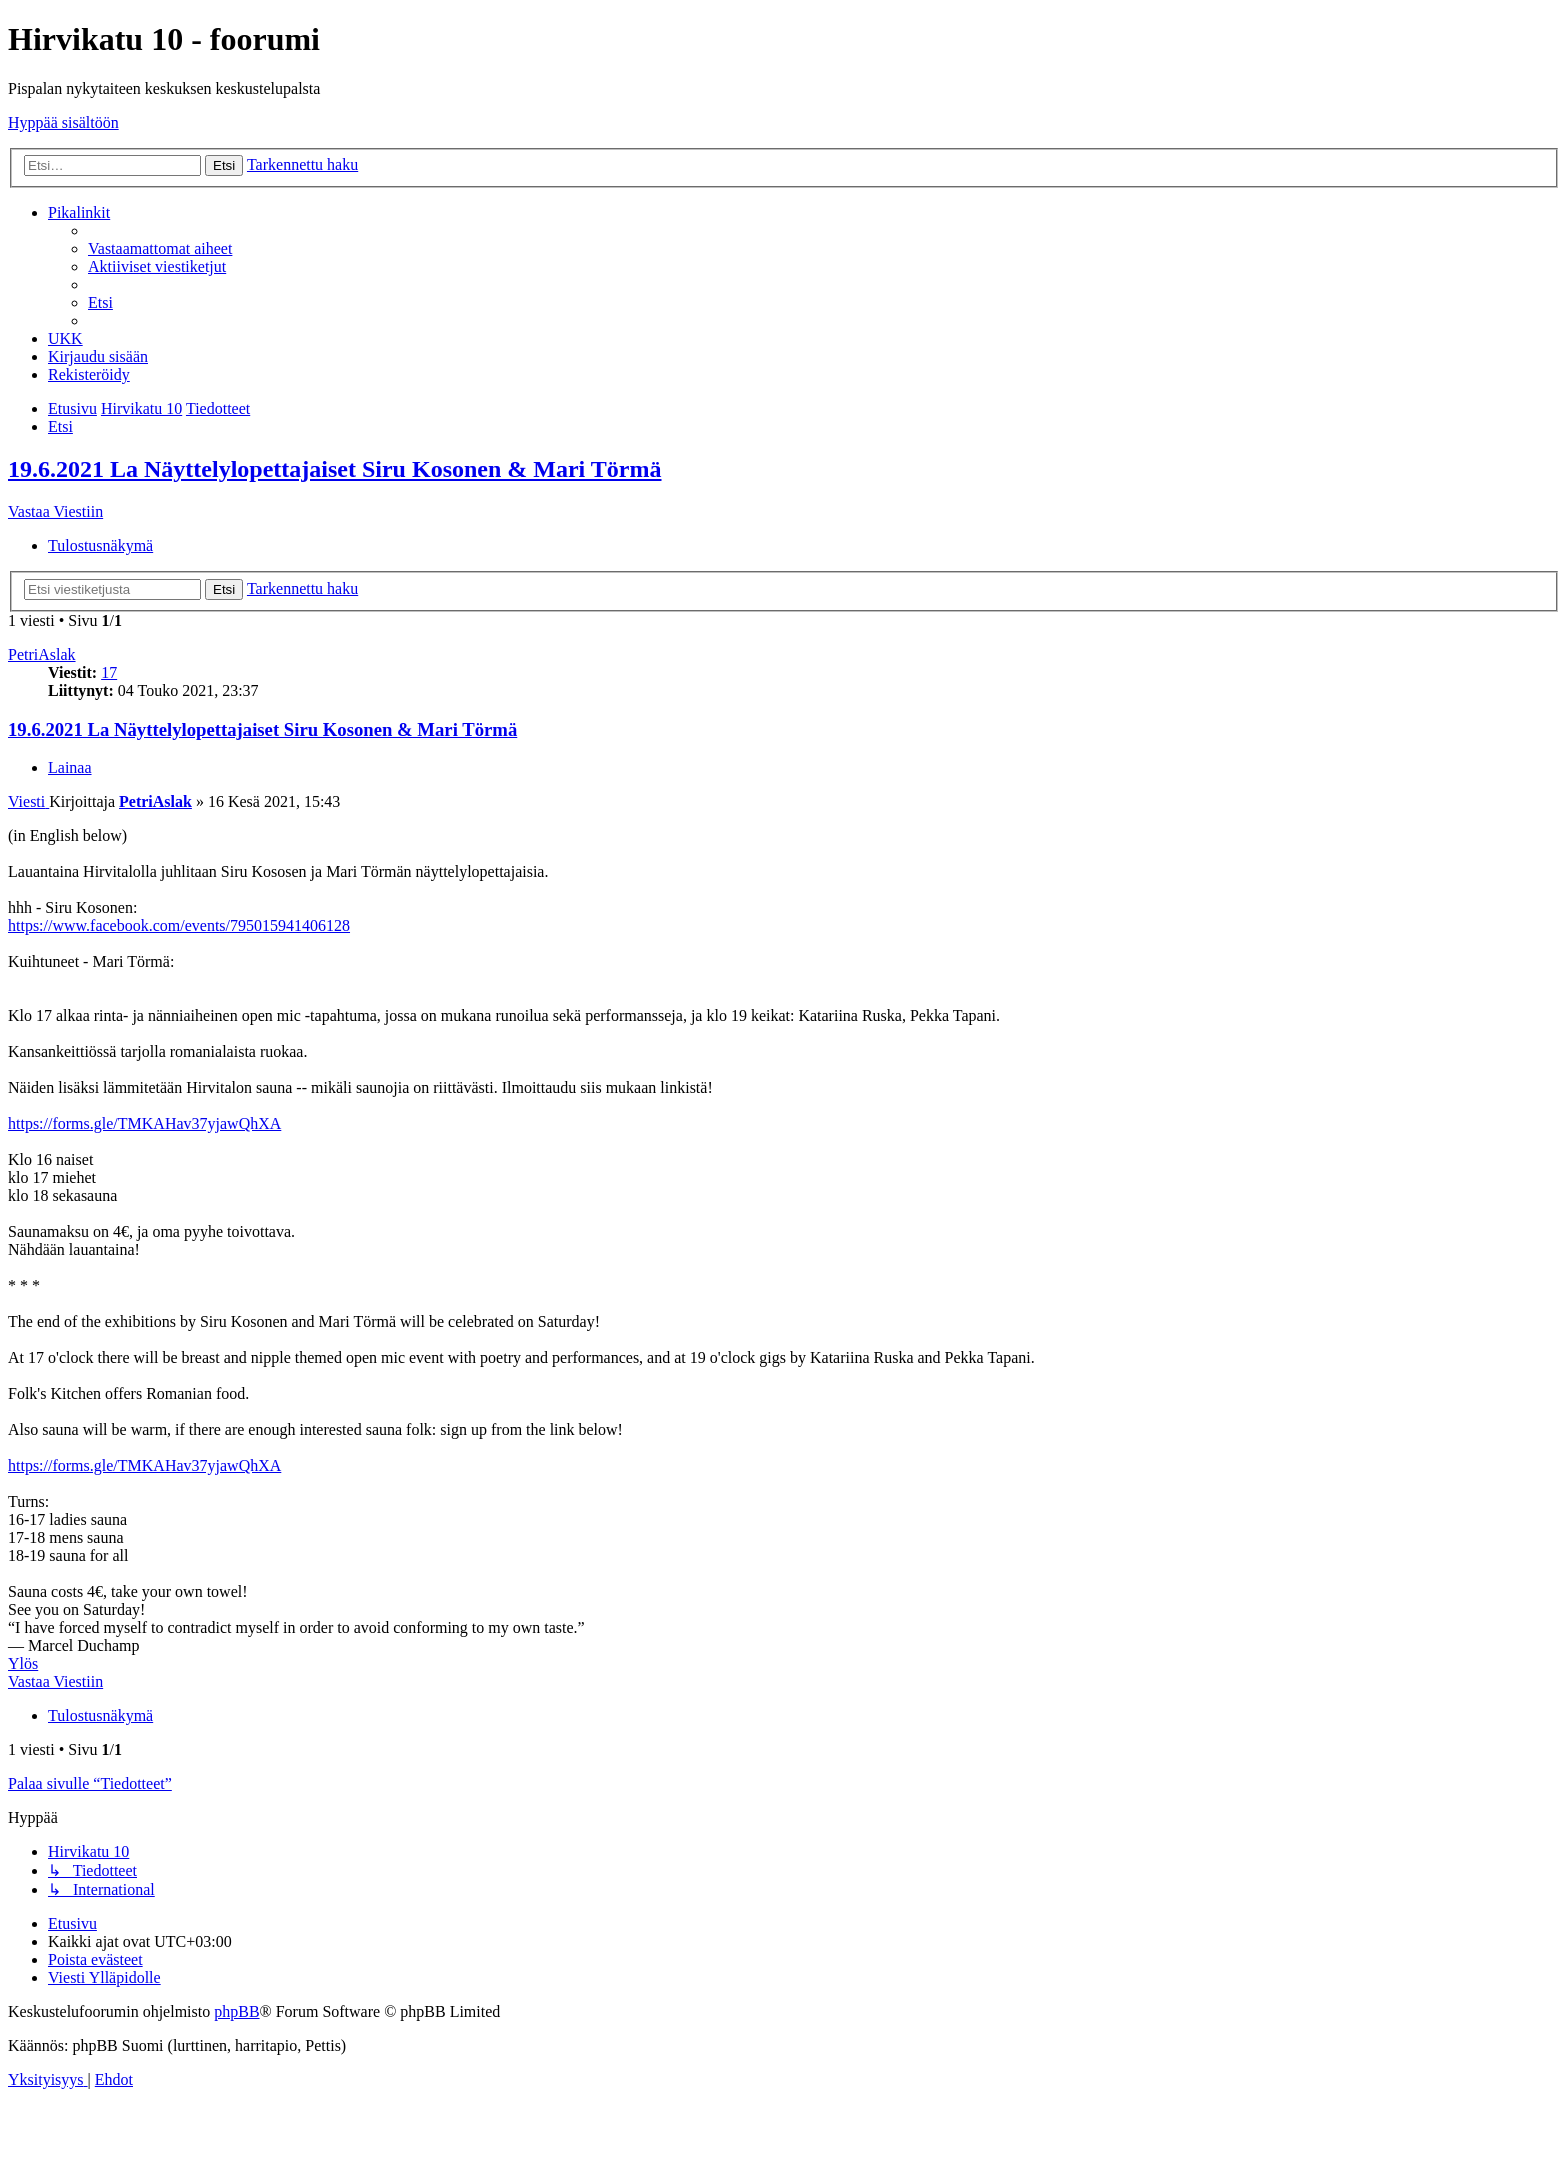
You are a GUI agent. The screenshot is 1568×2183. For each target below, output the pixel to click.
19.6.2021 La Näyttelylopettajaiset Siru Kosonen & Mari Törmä (335, 469)
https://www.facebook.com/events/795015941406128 (179, 925)
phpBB (236, 2011)
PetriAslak (42, 654)
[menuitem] (160, 248)
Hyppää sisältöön (63, 122)
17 (109, 672)
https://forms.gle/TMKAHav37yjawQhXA (144, 1123)
